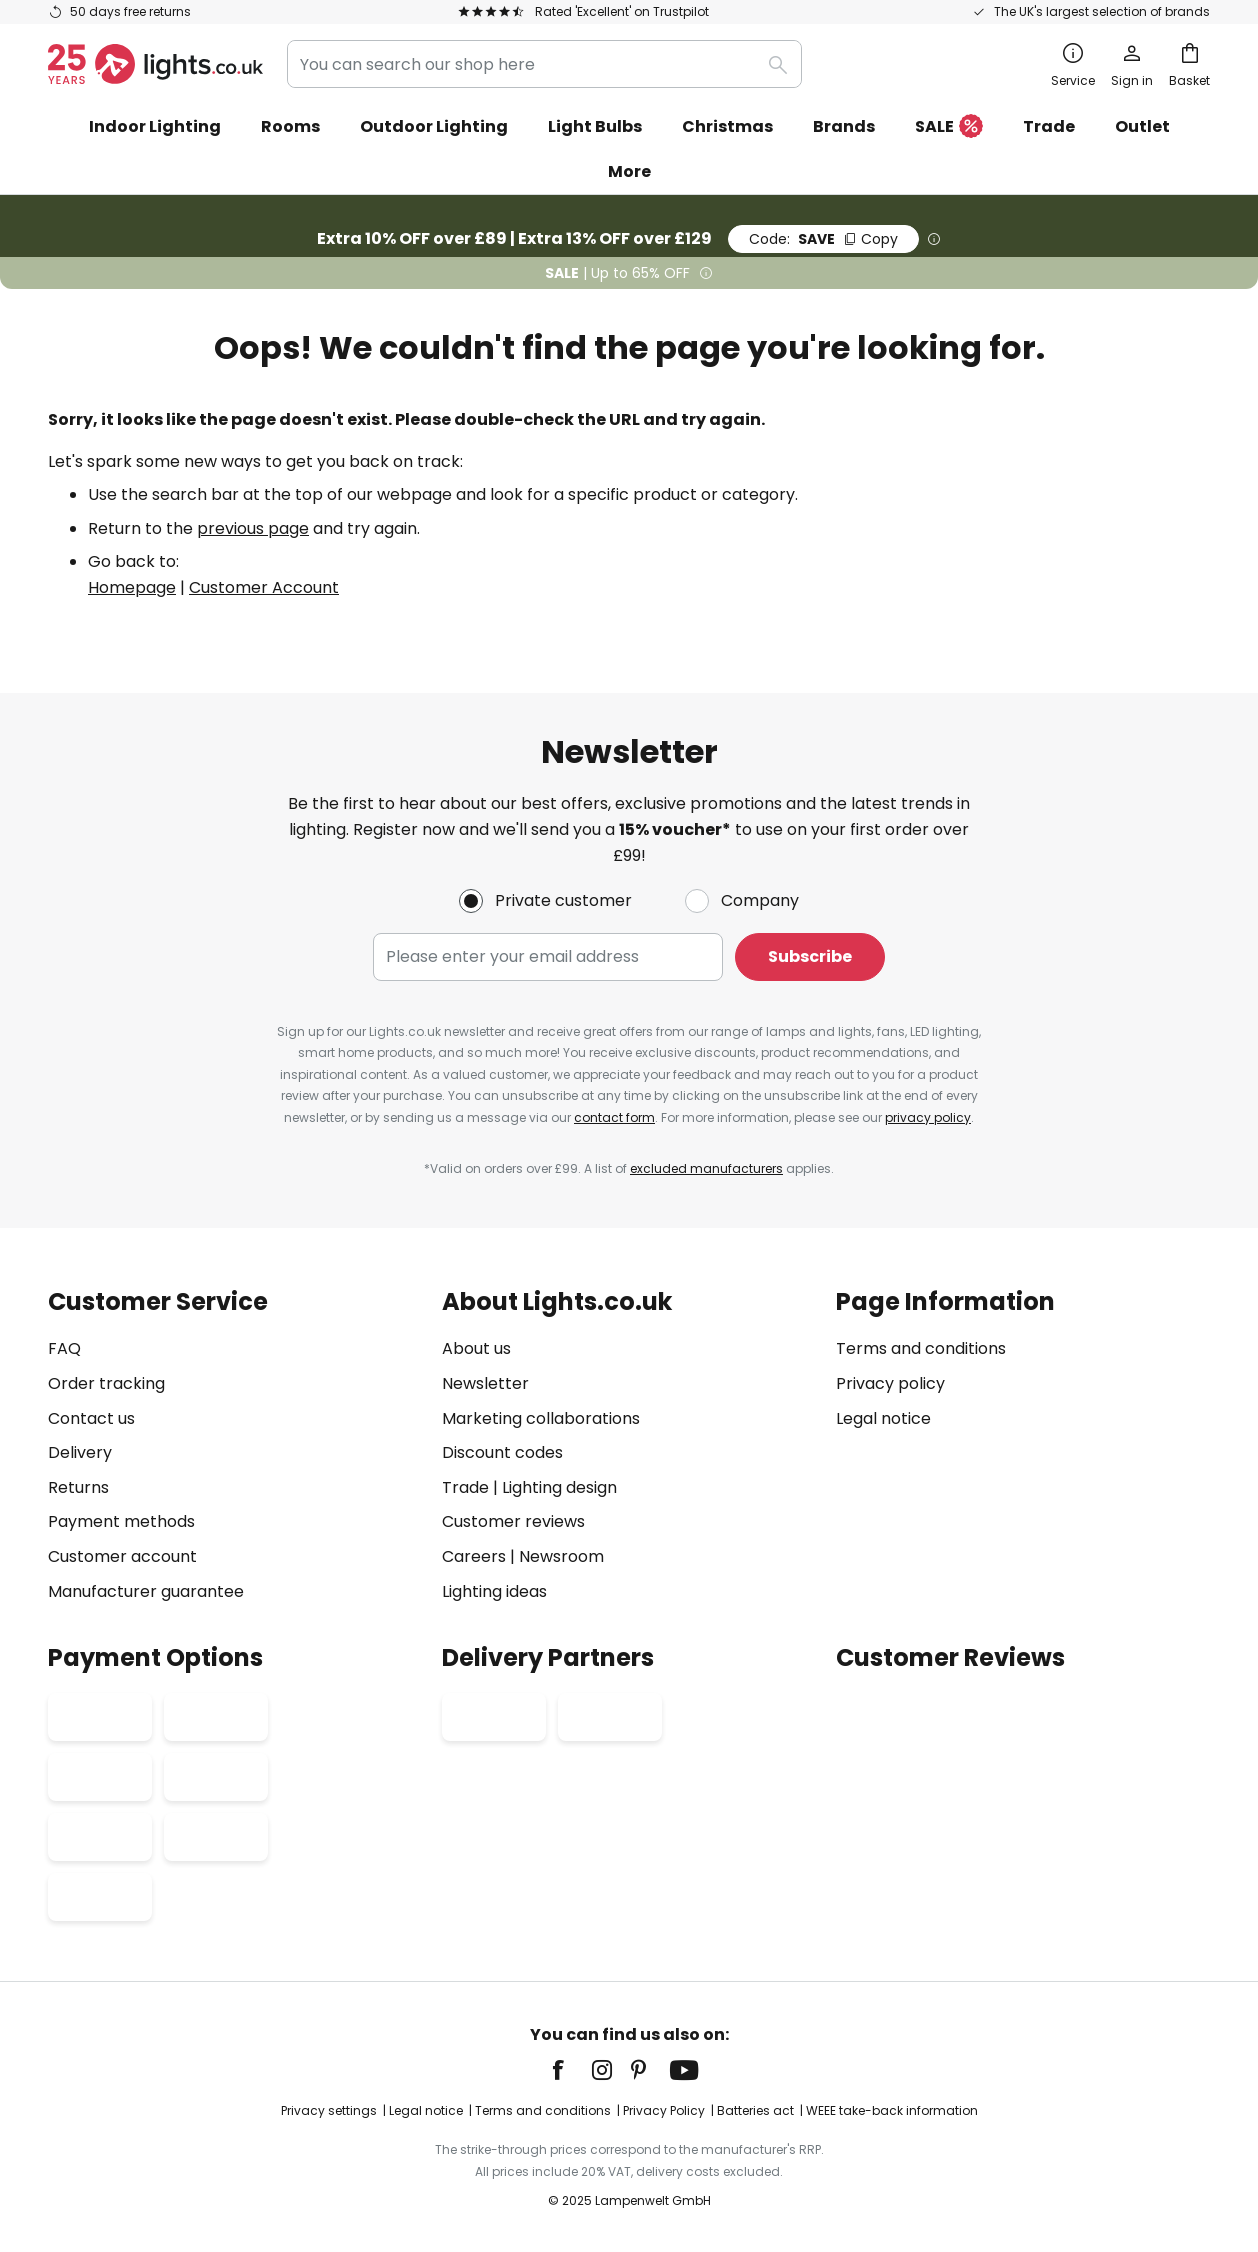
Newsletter (485, 1383)
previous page (253, 528)
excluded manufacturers (706, 1168)
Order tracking (106, 1383)
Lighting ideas (494, 1591)
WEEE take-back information (892, 2110)
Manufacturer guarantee (146, 1591)
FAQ (64, 1348)
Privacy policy (890, 1383)
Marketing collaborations (541, 1418)
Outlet (1142, 126)
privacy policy (928, 1117)
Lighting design (559, 1487)
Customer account (122, 1556)
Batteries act (755, 2110)
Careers (474, 1556)
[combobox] (544, 64)
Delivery (80, 1452)
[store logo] (155, 64)
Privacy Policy (664, 2110)
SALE (949, 127)
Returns (78, 1487)
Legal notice (883, 1418)
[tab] (235, 1446)
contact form (614, 1117)
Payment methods (121, 1521)
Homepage (132, 587)
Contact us (91, 1418)
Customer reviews (513, 1521)
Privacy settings (329, 2110)
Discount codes (502, 1452)
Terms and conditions (921, 1348)
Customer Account (264, 587)
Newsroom (561, 1556)
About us (476, 1348)
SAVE (823, 239)
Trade (1049, 126)
